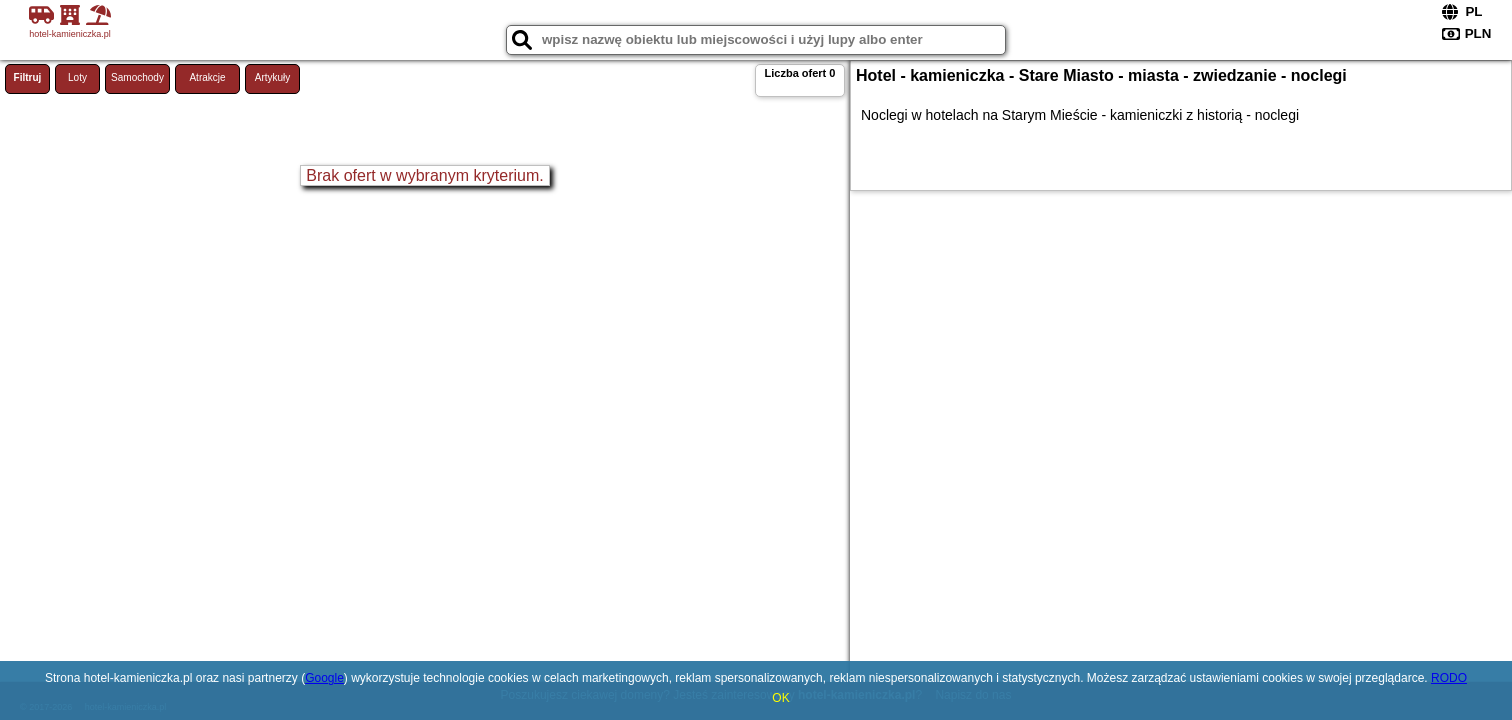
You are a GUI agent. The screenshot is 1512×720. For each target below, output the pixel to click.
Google (324, 678)
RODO (1449, 678)
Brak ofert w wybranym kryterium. (424, 175)
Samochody (137, 77)
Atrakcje (207, 77)
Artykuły (273, 77)
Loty (77, 77)
